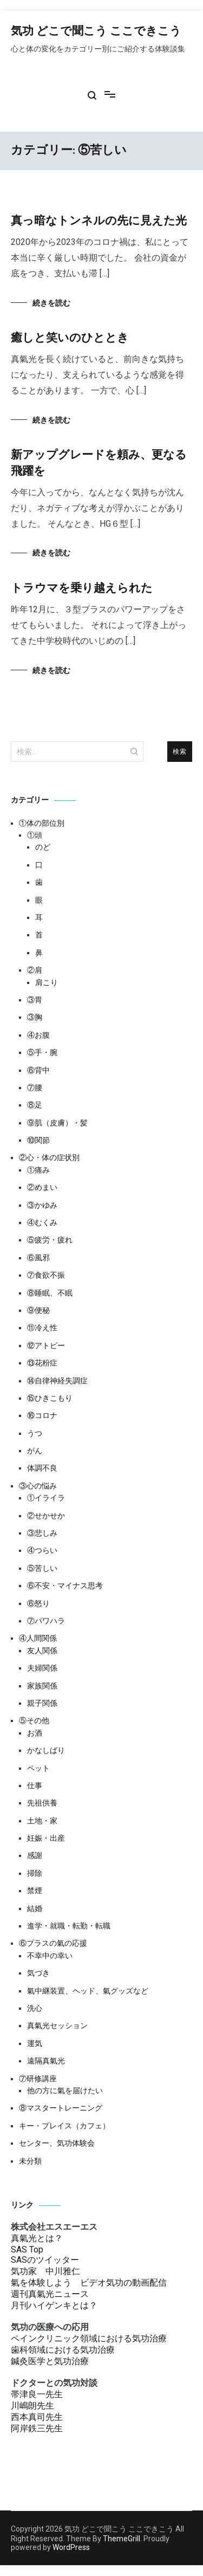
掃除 (34, 1873)
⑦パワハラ (46, 1620)
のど (42, 847)
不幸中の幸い (50, 1955)
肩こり (46, 982)
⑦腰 (34, 1087)
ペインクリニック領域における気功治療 (89, 2338)
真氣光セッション (57, 2025)
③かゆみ (42, 1205)
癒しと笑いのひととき (70, 338)
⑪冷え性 (42, 1327)
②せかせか (46, 1515)
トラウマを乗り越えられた (82, 588)
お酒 (34, 1733)
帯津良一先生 (37, 2394)
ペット (38, 1768)
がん (34, 1450)
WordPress (71, 2547)
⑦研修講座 (38, 2078)
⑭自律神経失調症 (57, 1380)
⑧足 (34, 1105)
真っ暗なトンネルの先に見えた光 (99, 221)
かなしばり (46, 1750)
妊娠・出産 (46, 1838)
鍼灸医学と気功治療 (50, 2361)
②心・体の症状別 (49, 1157)
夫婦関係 (42, 1668)
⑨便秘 (38, 1310)
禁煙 (34, 1890)
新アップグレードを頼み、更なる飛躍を (99, 463)
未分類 (30, 2161)
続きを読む (51, 303)
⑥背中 (38, 1070)
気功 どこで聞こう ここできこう (96, 31)
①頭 (34, 835)
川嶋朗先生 (32, 2405)
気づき (38, 1973)
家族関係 (42, 1685)
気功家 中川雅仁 (45, 2271)
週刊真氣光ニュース (50, 2294)
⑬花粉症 (42, 1362)
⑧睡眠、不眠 (50, 1293)
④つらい (42, 1550)
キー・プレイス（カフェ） (64, 2125)
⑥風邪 (38, 1257)
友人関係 (42, 1650)
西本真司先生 (37, 2417)
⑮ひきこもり (50, 1398)
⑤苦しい (42, 1568)
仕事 (34, 1785)
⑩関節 (38, 1140)
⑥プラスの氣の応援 (53, 1943)
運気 (34, 2043)
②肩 (34, 970)
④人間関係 (38, 1638)
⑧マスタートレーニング (60, 2107)
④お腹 (38, 1035)
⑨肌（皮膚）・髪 (57, 1122)
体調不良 (42, 1468)
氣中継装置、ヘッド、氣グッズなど (87, 1990)
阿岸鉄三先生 (37, 2428)
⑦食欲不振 (46, 1275)
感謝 (34, 1855)
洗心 (34, 2008)
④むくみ (42, 1222)
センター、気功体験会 (57, 2143)
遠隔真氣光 (46, 2060)
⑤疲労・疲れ (50, 1239)
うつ (34, 1433)
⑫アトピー (46, 1345)
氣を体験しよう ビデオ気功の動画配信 (89, 2282)
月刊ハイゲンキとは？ (54, 2305)
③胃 (34, 999)
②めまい (42, 1187)
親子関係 (42, 1703)
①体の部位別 (41, 823)
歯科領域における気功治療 (63, 2350)
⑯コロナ (42, 1415)
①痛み (38, 1170)
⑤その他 (34, 1720)
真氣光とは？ (37, 2238)
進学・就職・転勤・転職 (68, 1925)
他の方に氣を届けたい (65, 2090)
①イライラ (46, 1497)
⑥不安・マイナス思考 (65, 1585)
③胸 (34, 1017)
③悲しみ (42, 1533)
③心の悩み (38, 1485)
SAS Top (27, 2249)
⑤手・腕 (42, 1052)
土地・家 (42, 1820)
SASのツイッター (45, 2260)
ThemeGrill (121, 2538)
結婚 (34, 1908)
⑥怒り (38, 1603)
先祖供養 (42, 1802)
